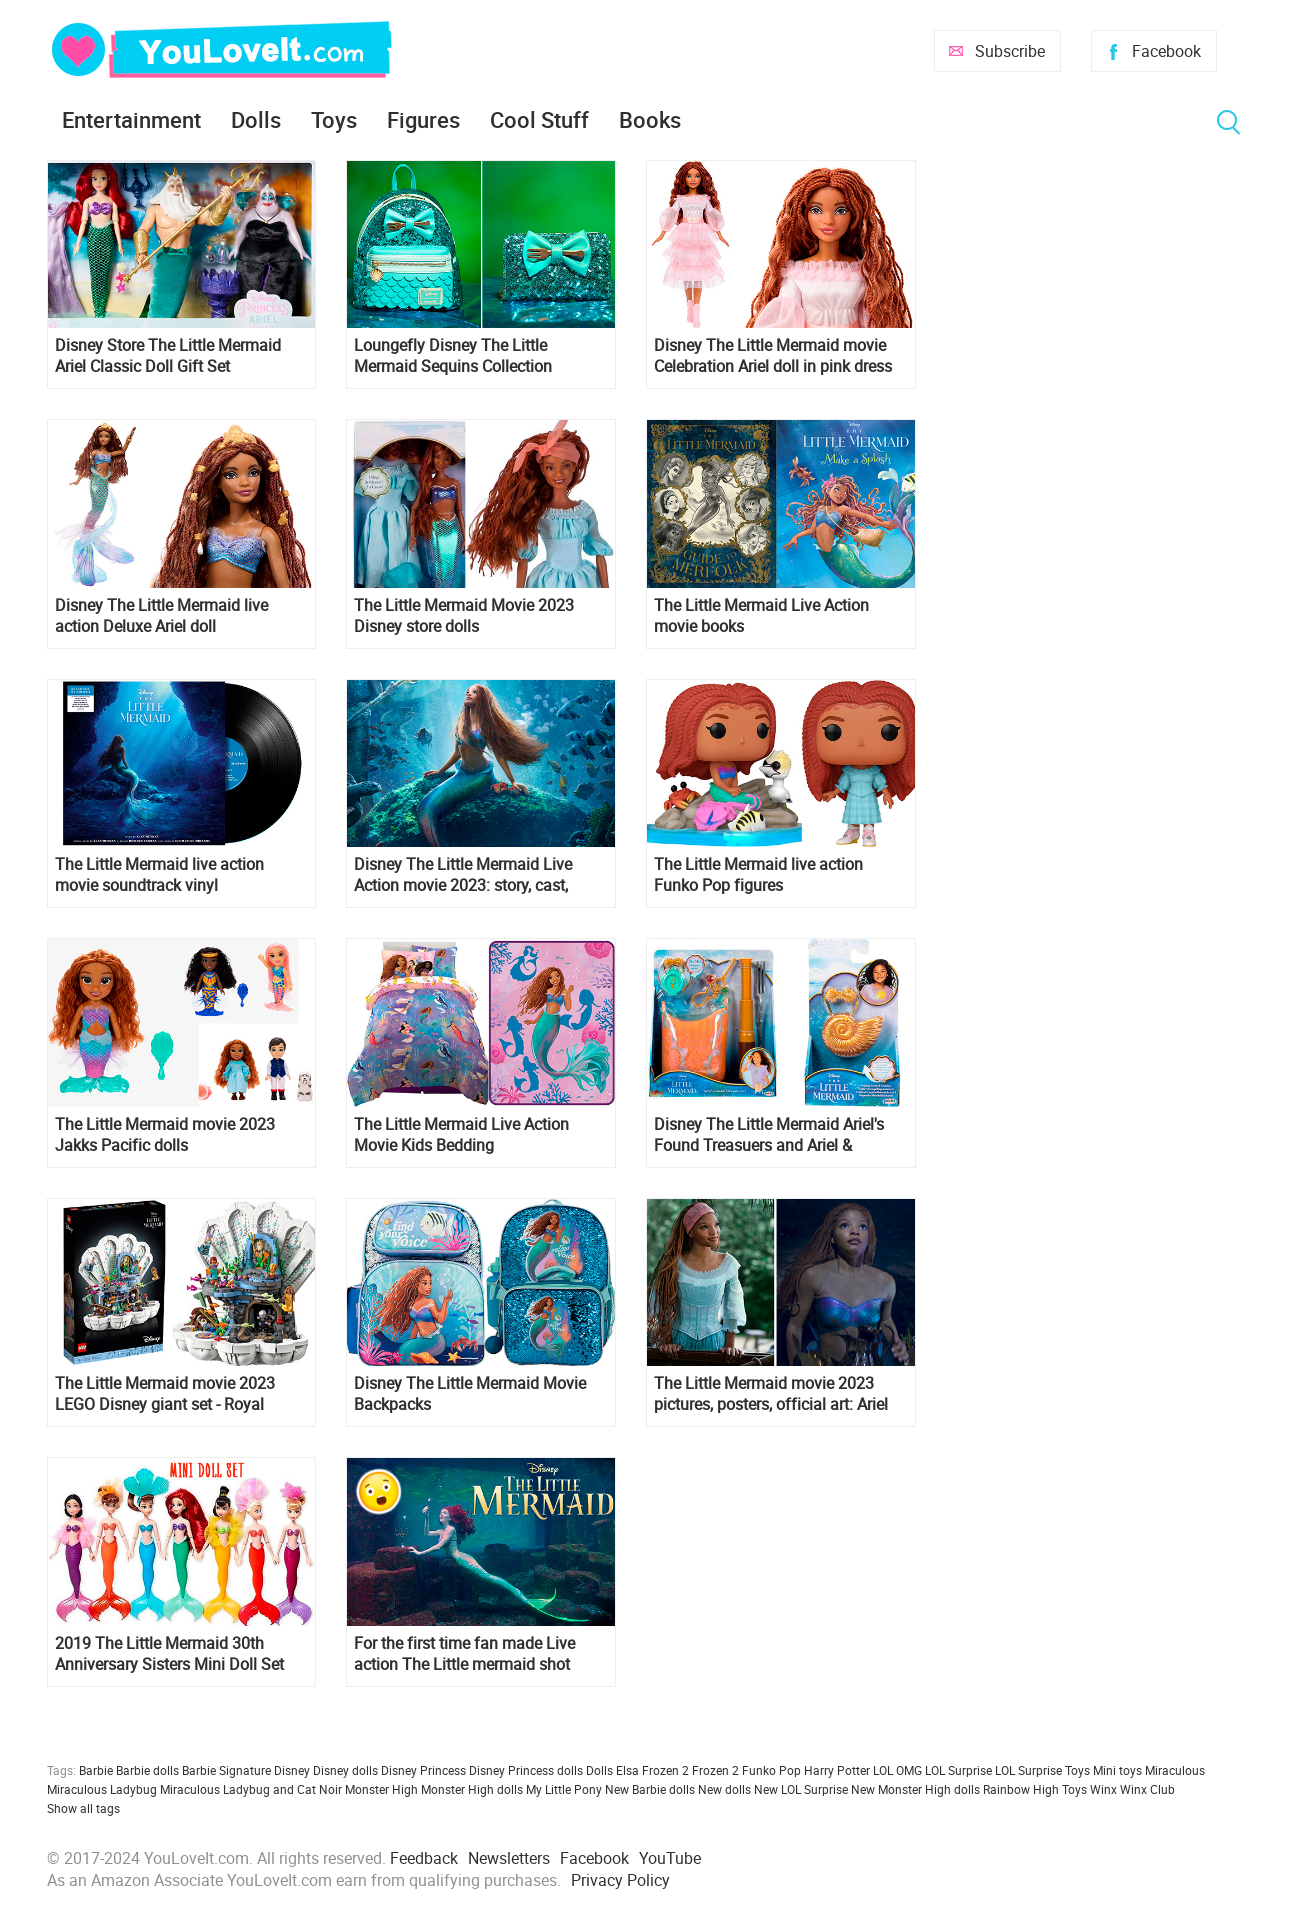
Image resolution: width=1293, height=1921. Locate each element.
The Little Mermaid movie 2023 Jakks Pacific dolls (165, 1135)
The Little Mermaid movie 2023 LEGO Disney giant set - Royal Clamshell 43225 (165, 1394)
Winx (1103, 1789)
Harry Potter (837, 1770)
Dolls (256, 119)
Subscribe (1010, 51)
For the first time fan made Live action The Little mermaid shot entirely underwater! (464, 1654)
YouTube (670, 1858)
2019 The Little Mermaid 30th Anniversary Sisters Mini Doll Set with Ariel (169, 1654)
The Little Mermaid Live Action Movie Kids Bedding (461, 1135)
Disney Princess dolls (526, 1770)
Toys (334, 119)
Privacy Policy (620, 1880)
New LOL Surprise (801, 1789)
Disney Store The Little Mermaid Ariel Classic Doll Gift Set (168, 356)
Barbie (96, 1770)
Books (650, 119)
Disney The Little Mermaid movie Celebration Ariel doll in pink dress (773, 356)
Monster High (381, 1789)
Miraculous (1175, 1770)
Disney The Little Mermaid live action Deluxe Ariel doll (161, 616)
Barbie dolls (147, 1770)
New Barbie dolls (650, 1789)
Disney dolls (345, 1770)
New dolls (724, 1789)
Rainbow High (1021, 1789)
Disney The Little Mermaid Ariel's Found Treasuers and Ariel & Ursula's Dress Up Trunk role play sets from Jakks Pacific (769, 1135)
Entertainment (131, 119)
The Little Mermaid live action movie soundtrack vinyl (159, 875)
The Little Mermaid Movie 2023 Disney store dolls (464, 616)
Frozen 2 (715, 1770)
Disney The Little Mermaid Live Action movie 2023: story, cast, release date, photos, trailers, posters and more (463, 875)
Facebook (1166, 51)
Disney (292, 1770)
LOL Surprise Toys (1042, 1770)
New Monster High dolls (915, 1789)
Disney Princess (423, 1770)
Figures (423, 119)
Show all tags (83, 1808)
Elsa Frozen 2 (652, 1770)
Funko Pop (771, 1770)
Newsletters (509, 1858)
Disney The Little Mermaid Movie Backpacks (470, 1394)
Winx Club (1147, 1789)
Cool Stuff (539, 119)
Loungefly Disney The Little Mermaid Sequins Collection (453, 356)
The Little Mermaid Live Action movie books (761, 616)
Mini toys (1117, 1770)
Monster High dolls (472, 1789)
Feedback (424, 1858)
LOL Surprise (958, 1770)
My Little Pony (564, 1789)
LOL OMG (897, 1770)
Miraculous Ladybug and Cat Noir (251, 1789)
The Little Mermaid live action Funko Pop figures (758, 875)
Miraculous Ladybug (102, 1789)
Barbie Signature (226, 1770)
